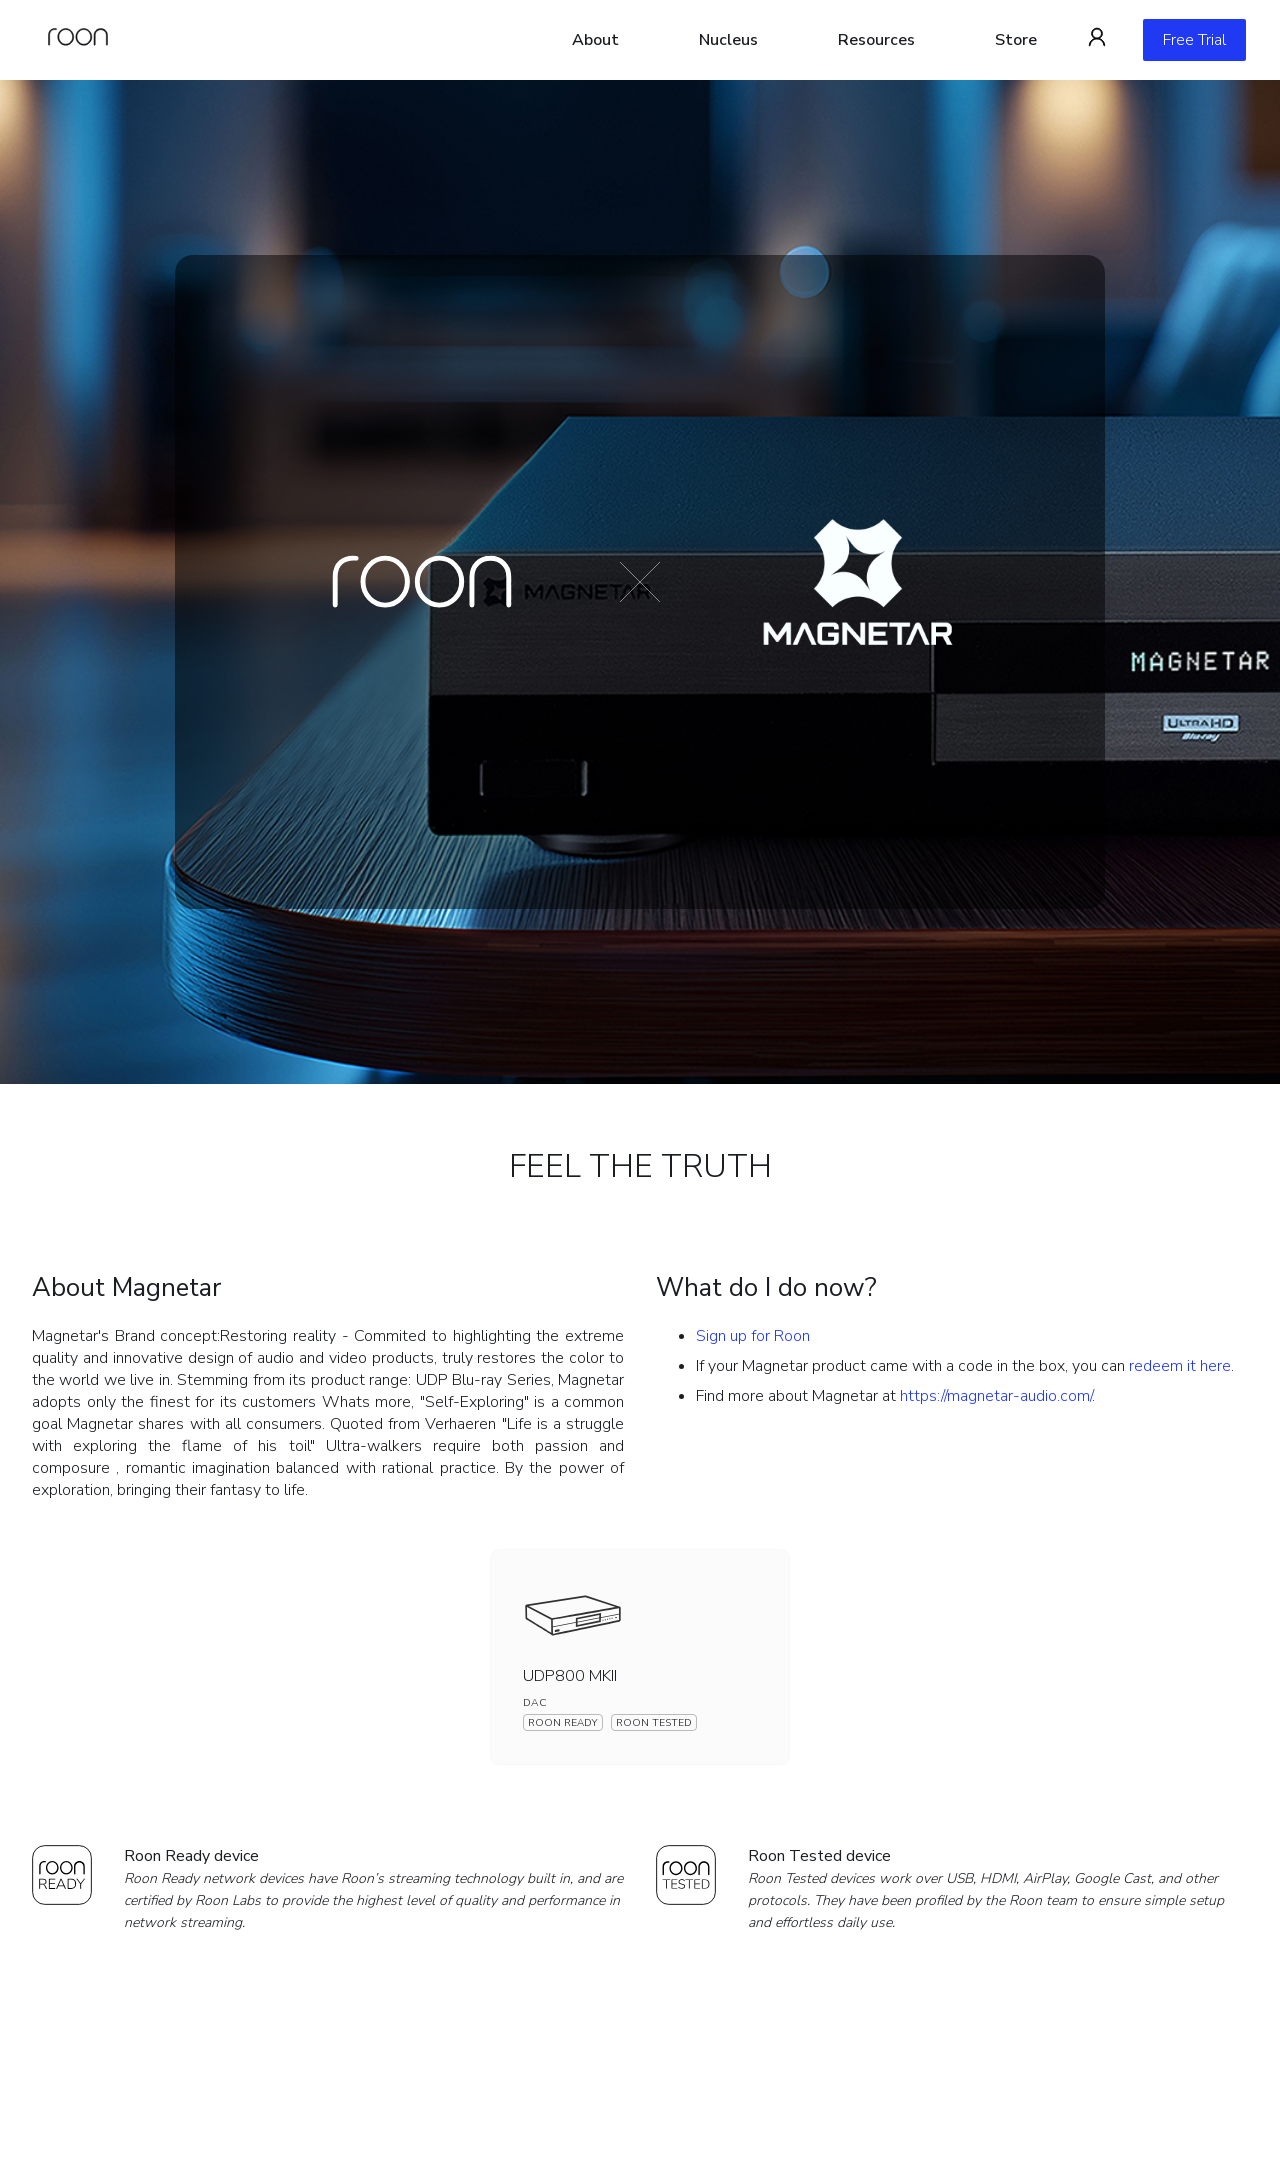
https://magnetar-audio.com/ (996, 1396)
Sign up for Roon (753, 1336)
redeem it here (1180, 1366)
